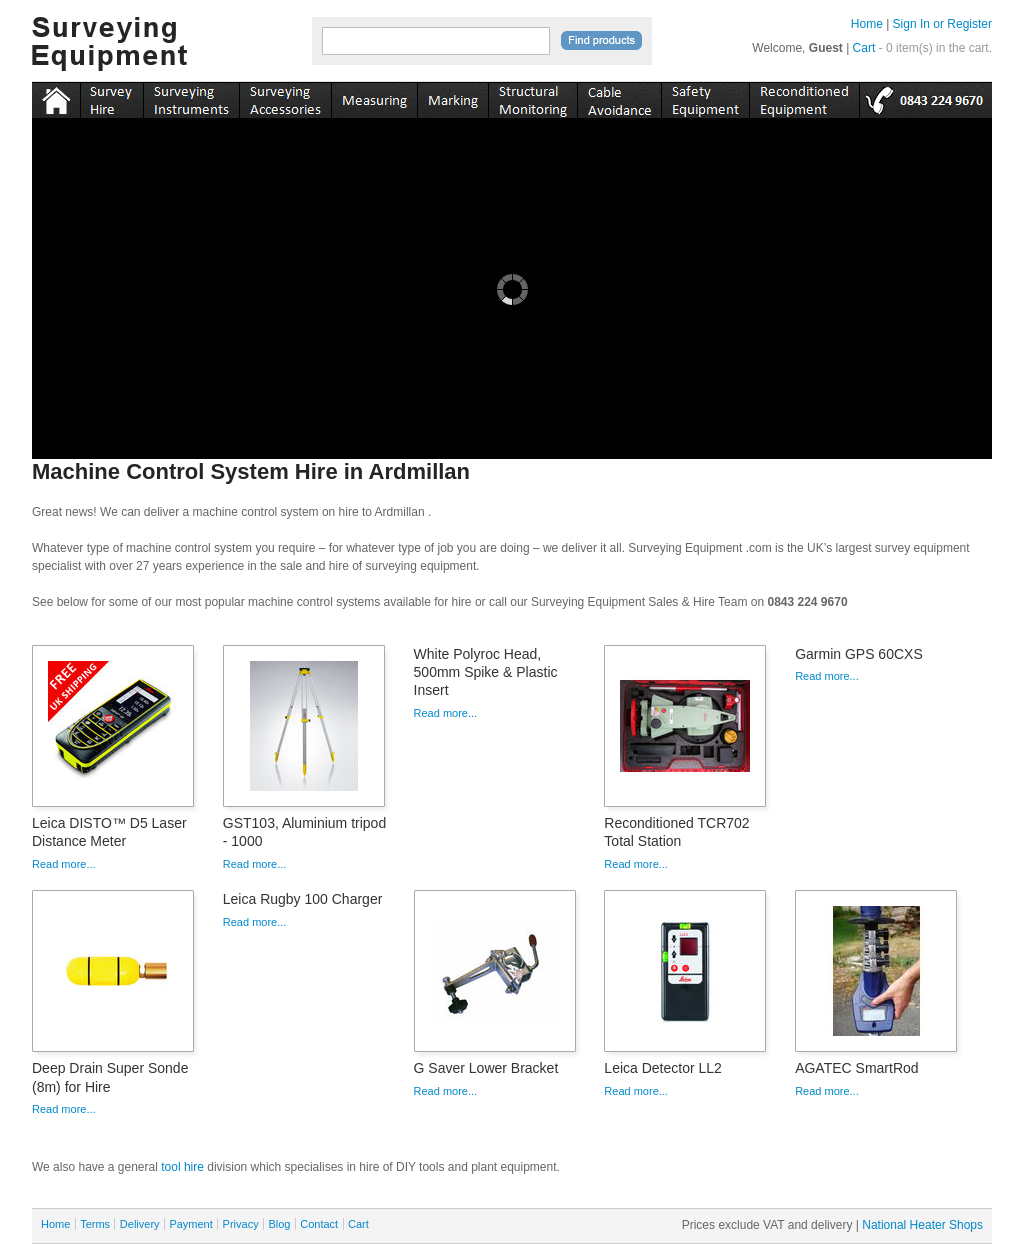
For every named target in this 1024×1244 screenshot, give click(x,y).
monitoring (532, 97)
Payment (190, 1224)
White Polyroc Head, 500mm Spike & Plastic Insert (486, 672)
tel (925, 97)
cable (619, 97)
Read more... (64, 864)
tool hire (182, 1167)
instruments (111, 97)
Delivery (140, 1224)
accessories (285, 97)
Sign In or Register (942, 24)
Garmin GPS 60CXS (859, 654)
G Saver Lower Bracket (486, 1068)
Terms (95, 1224)
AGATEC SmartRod (856, 1068)
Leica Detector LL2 (663, 1068)
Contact (319, 1224)
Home (867, 24)
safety (705, 97)
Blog (279, 1224)
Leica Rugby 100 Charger (303, 899)
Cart (864, 48)
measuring (374, 97)
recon (804, 97)
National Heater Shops (922, 1225)
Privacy (241, 1224)
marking (452, 97)
